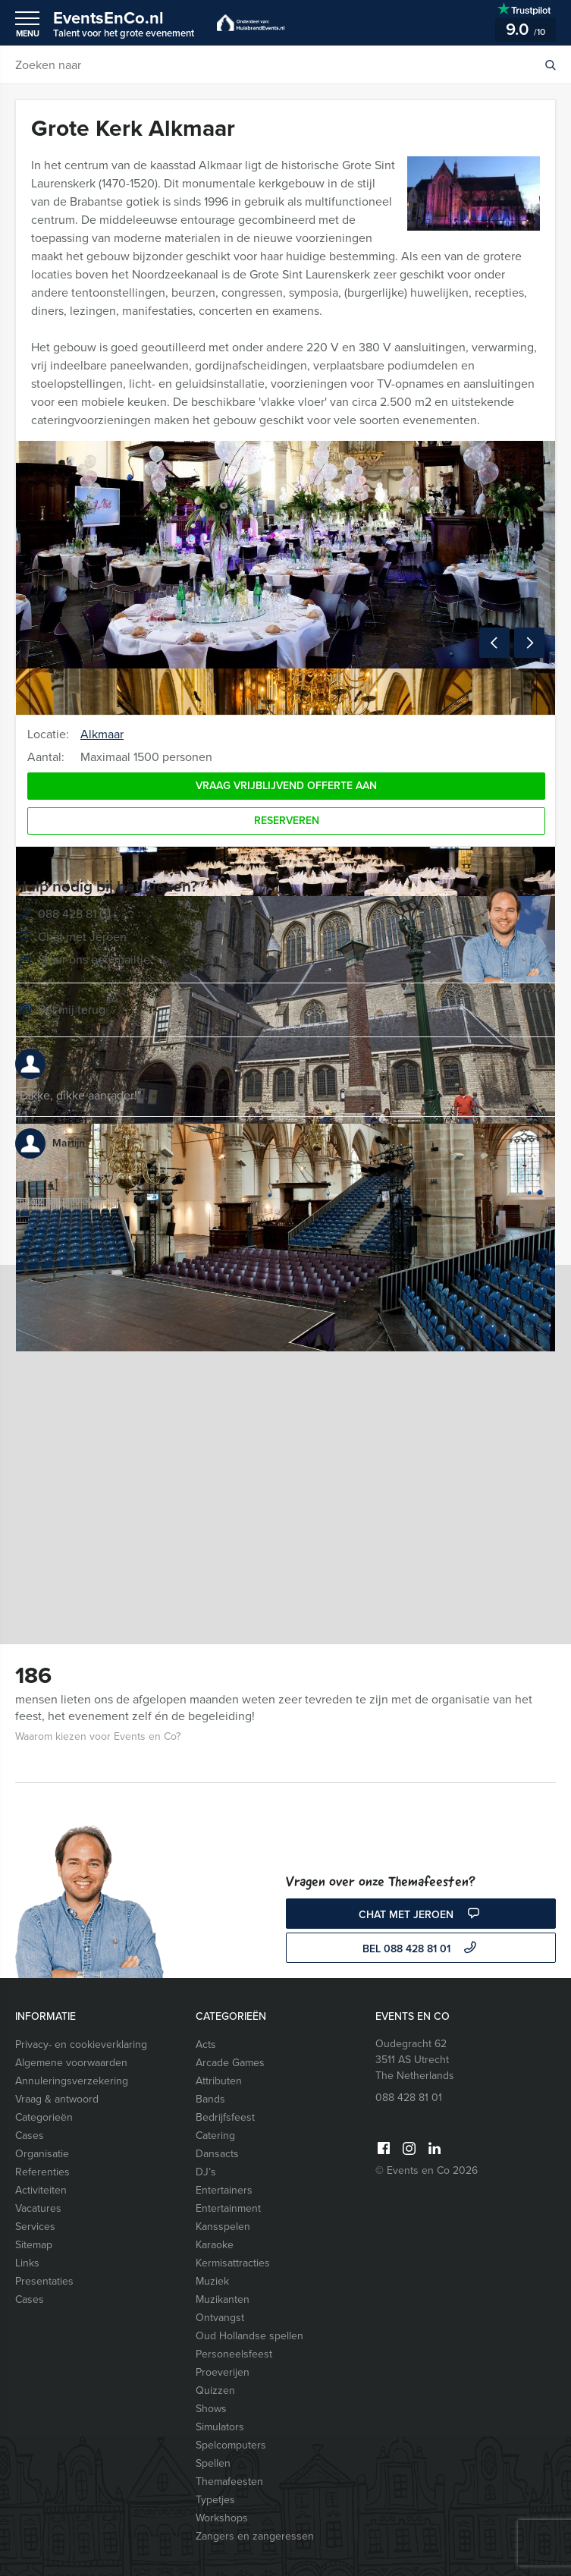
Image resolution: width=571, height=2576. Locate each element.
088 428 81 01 (74, 914)
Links (27, 2263)
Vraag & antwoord (57, 2099)
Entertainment (228, 2208)
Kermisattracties (233, 2263)
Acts (206, 2044)
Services (35, 2227)
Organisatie (42, 2154)
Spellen (213, 2463)
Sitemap (33, 2245)
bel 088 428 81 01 (421, 1948)
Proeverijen (222, 2372)
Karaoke (215, 2245)
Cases (29, 2136)
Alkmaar (102, 734)
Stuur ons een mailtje (82, 960)
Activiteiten (41, 2190)
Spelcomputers (231, 2445)
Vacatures (38, 2208)
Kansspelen (223, 2227)
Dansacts (217, 2154)
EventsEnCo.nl (123, 22)
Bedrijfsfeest (225, 2117)
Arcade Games (230, 2063)
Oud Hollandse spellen (249, 2336)
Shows (211, 2409)
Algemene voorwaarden (71, 2063)
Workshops (222, 2518)
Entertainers (224, 2190)
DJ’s (206, 2172)
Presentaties (44, 2281)
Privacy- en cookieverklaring (81, 2044)
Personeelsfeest (234, 2354)
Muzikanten (222, 2299)
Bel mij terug (60, 1011)
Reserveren (286, 821)
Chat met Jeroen (71, 938)
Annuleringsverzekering (71, 2081)
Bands (210, 2099)
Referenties (42, 2172)
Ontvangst (220, 2318)
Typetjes (215, 2500)
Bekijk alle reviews (68, 1202)
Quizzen (215, 2390)
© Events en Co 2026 (426, 2170)
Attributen (219, 2081)
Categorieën (44, 2117)
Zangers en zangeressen (255, 2536)
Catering (215, 2136)
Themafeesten (229, 2482)
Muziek (212, 2281)
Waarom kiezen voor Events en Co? (97, 1736)
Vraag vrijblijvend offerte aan (286, 786)
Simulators (220, 2427)
